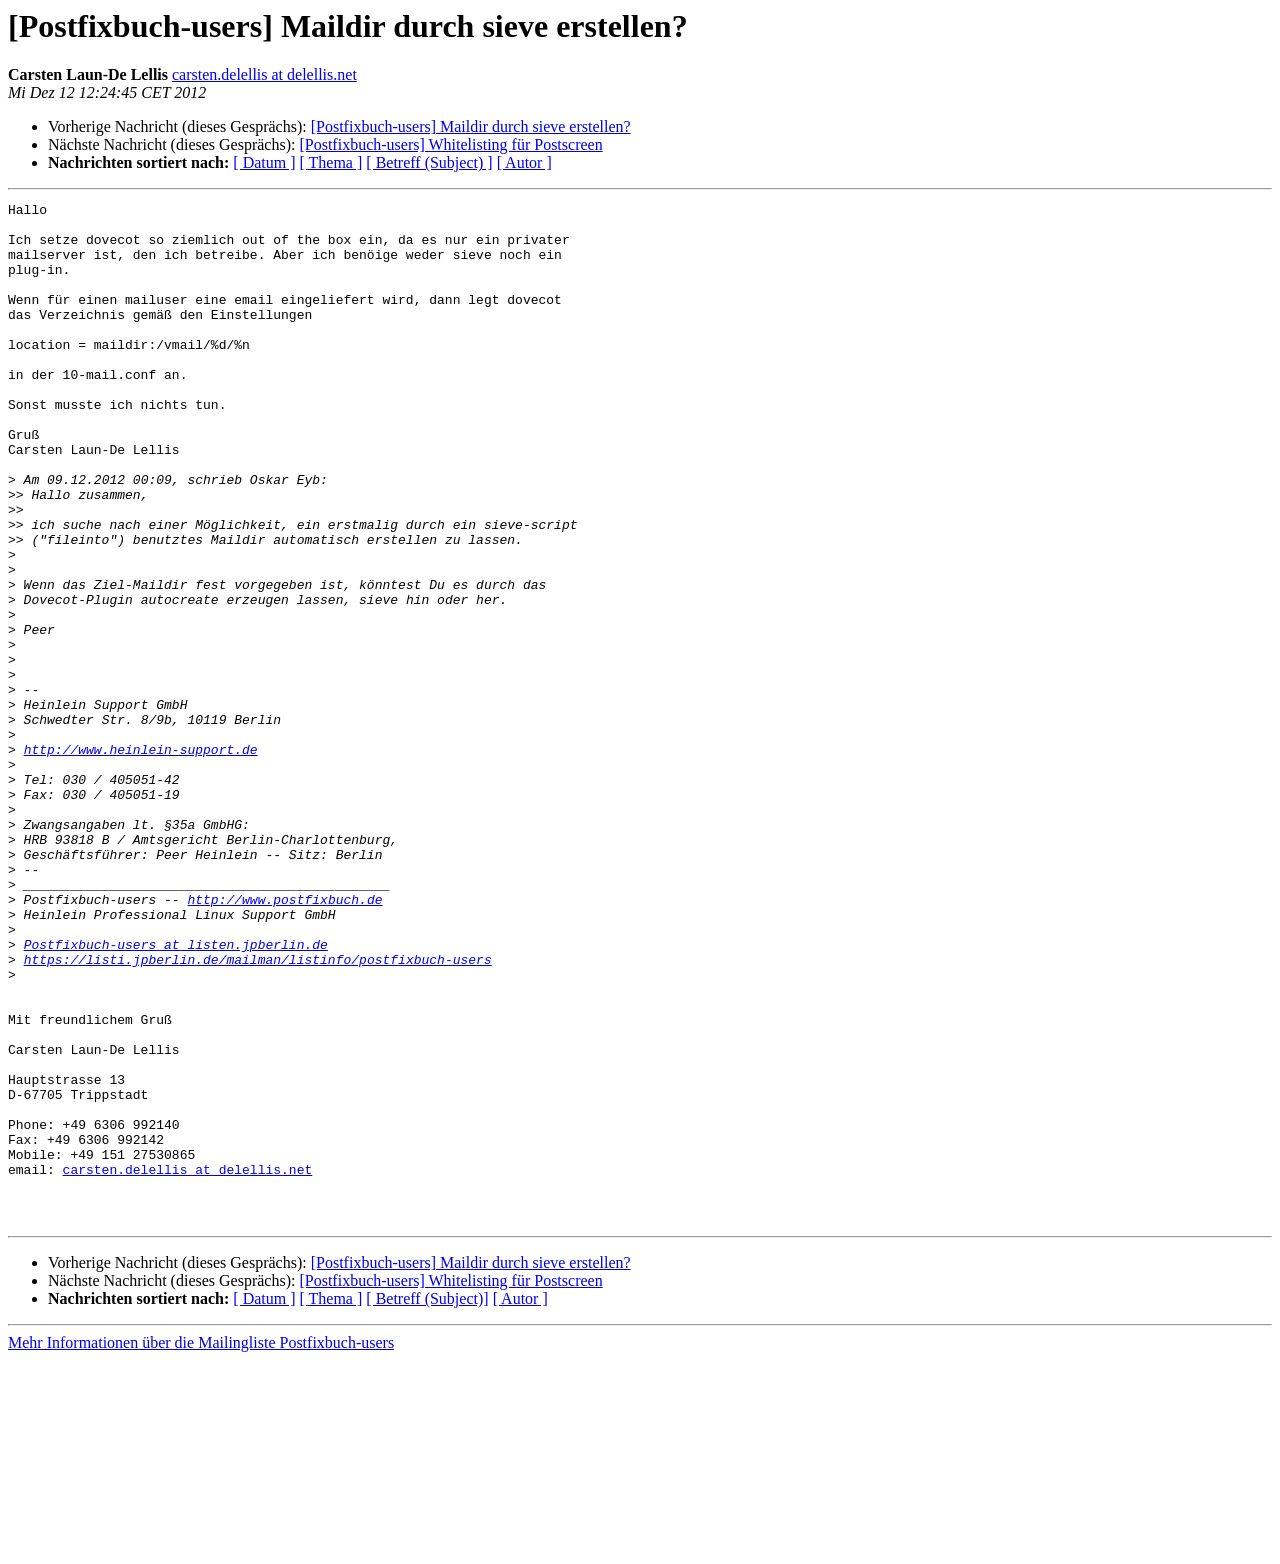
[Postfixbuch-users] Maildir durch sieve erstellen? (471, 126)
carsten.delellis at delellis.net (264, 74)
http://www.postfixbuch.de (284, 1040)
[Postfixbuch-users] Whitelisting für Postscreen (450, 144)
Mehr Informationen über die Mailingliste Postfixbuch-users (201, 1546)
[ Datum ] (264, 162)
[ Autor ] (524, 162)
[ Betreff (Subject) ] (429, 162)
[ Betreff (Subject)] (427, 1502)
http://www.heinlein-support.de (141, 860)
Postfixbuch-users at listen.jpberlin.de (176, 1094)
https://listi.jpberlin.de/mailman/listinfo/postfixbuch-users (258, 1112)
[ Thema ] (331, 162)
